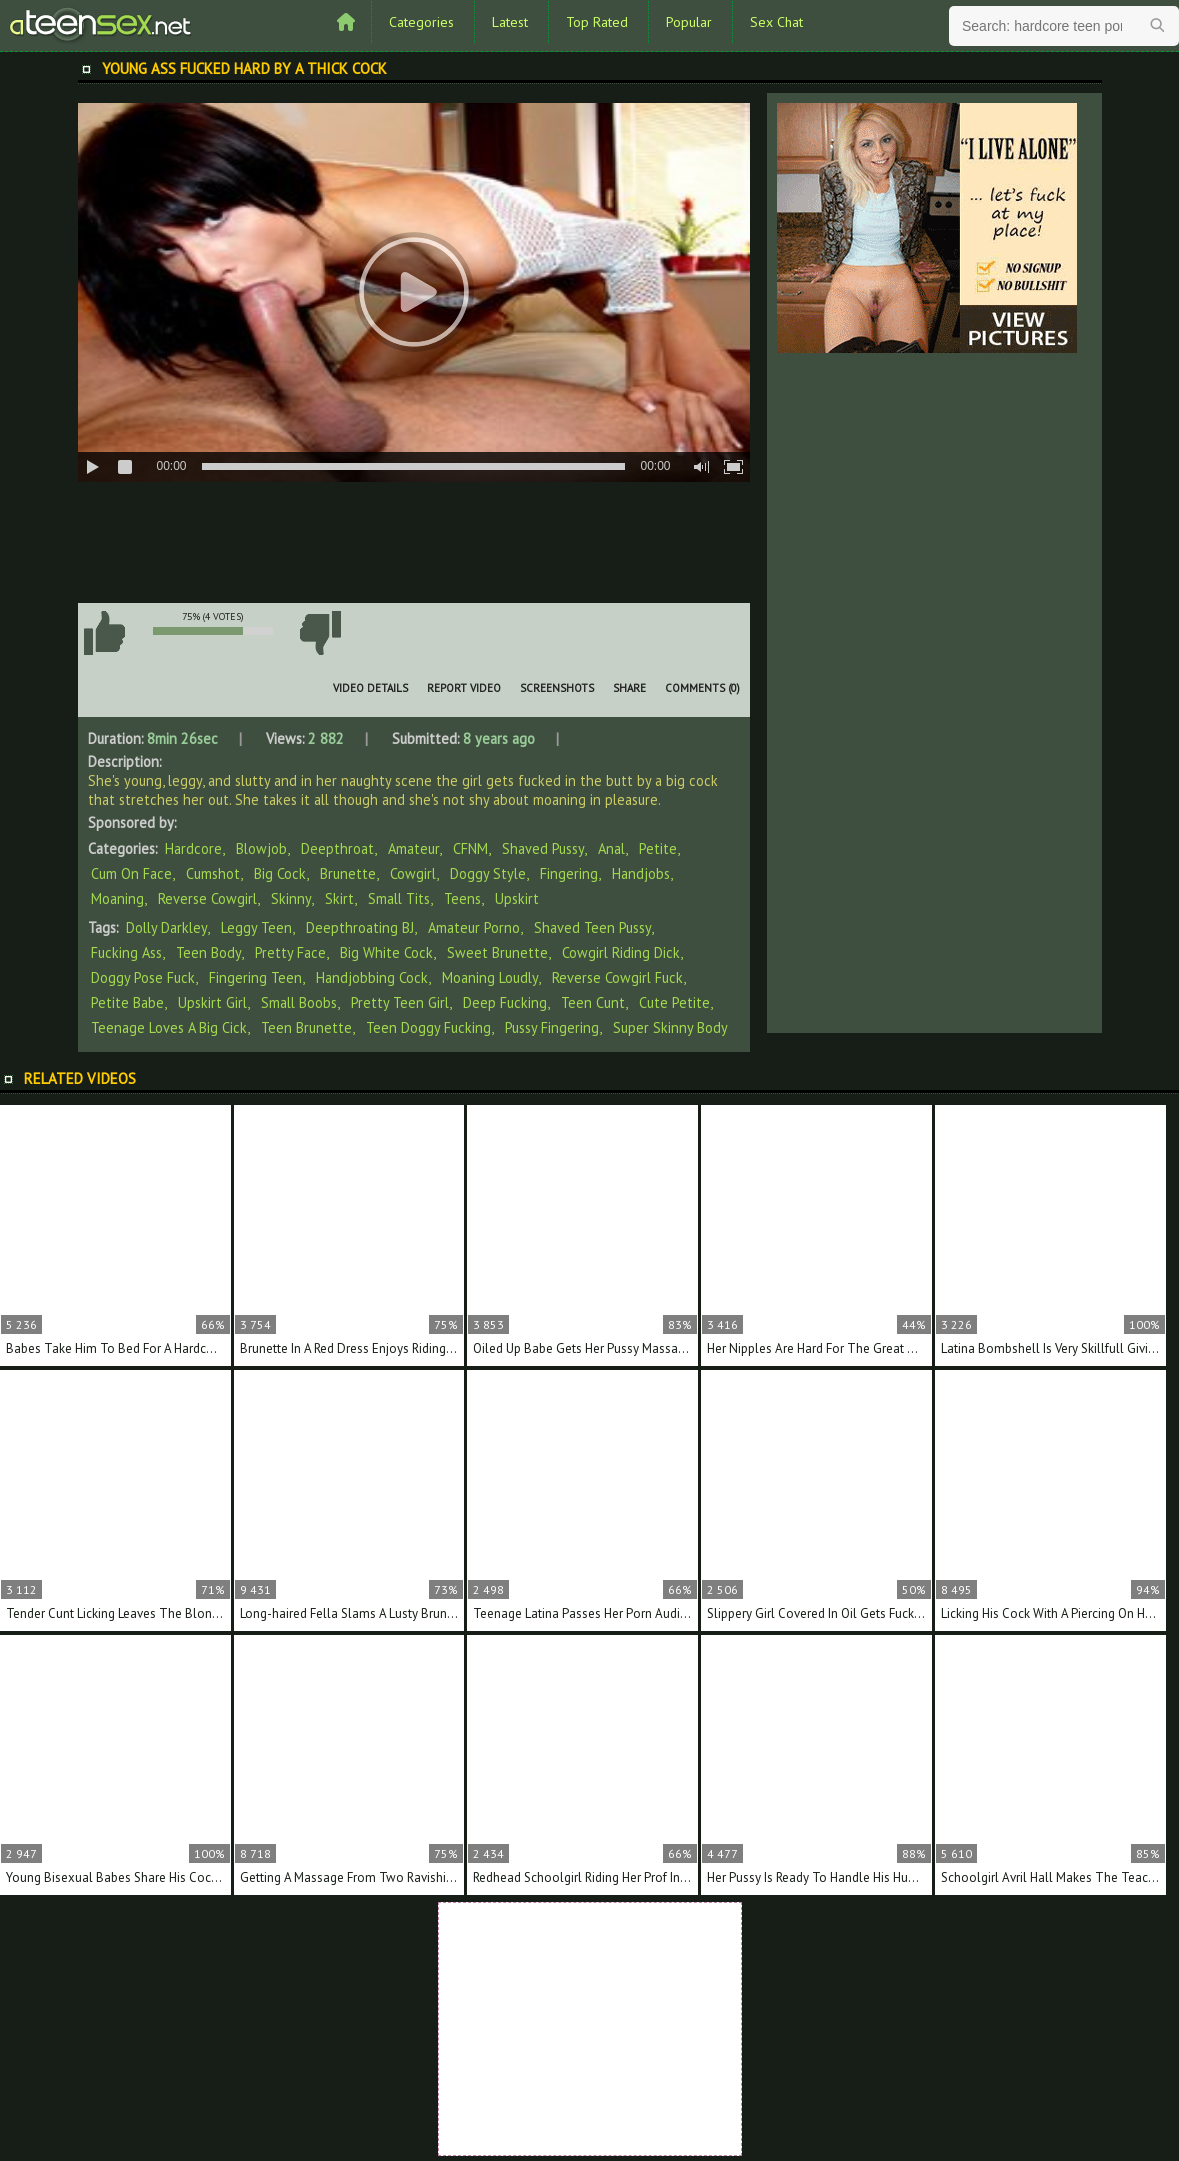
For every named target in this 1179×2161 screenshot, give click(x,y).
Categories (421, 22)
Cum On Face (131, 873)
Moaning (117, 898)
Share (629, 688)
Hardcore (193, 848)
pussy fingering (552, 1027)
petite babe (127, 1002)
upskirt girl (212, 1002)
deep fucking (505, 1002)
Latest (510, 22)
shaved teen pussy (592, 927)
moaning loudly (490, 977)
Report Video (464, 688)
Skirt (339, 898)
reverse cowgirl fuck (617, 977)
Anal (611, 848)
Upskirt (517, 898)
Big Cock (280, 873)
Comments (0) (702, 688)
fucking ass (126, 952)
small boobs (299, 1002)
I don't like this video (321, 633)
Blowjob (261, 848)
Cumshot (213, 873)
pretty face (290, 952)
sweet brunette (497, 952)
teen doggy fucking (428, 1027)
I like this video (105, 633)
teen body (208, 952)
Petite (658, 848)
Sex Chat (776, 22)
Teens (462, 898)
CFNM (470, 848)
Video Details (370, 688)
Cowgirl (413, 873)
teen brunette (306, 1027)
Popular (689, 22)
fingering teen (255, 977)
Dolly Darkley (166, 927)
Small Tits (399, 898)
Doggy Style (488, 873)
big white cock (386, 952)
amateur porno (474, 927)
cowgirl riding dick (621, 952)
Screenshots (557, 688)
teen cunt (593, 1002)
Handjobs (641, 873)
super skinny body (670, 1027)
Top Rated (597, 22)
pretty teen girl (400, 1002)
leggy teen (256, 927)
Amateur (413, 848)
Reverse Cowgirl (207, 898)
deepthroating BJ (360, 927)
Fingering (569, 873)
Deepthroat (337, 848)
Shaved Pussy (543, 848)
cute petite (674, 1002)
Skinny (291, 898)
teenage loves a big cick (169, 1027)
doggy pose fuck (143, 977)
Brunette (348, 873)
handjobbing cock (372, 977)
